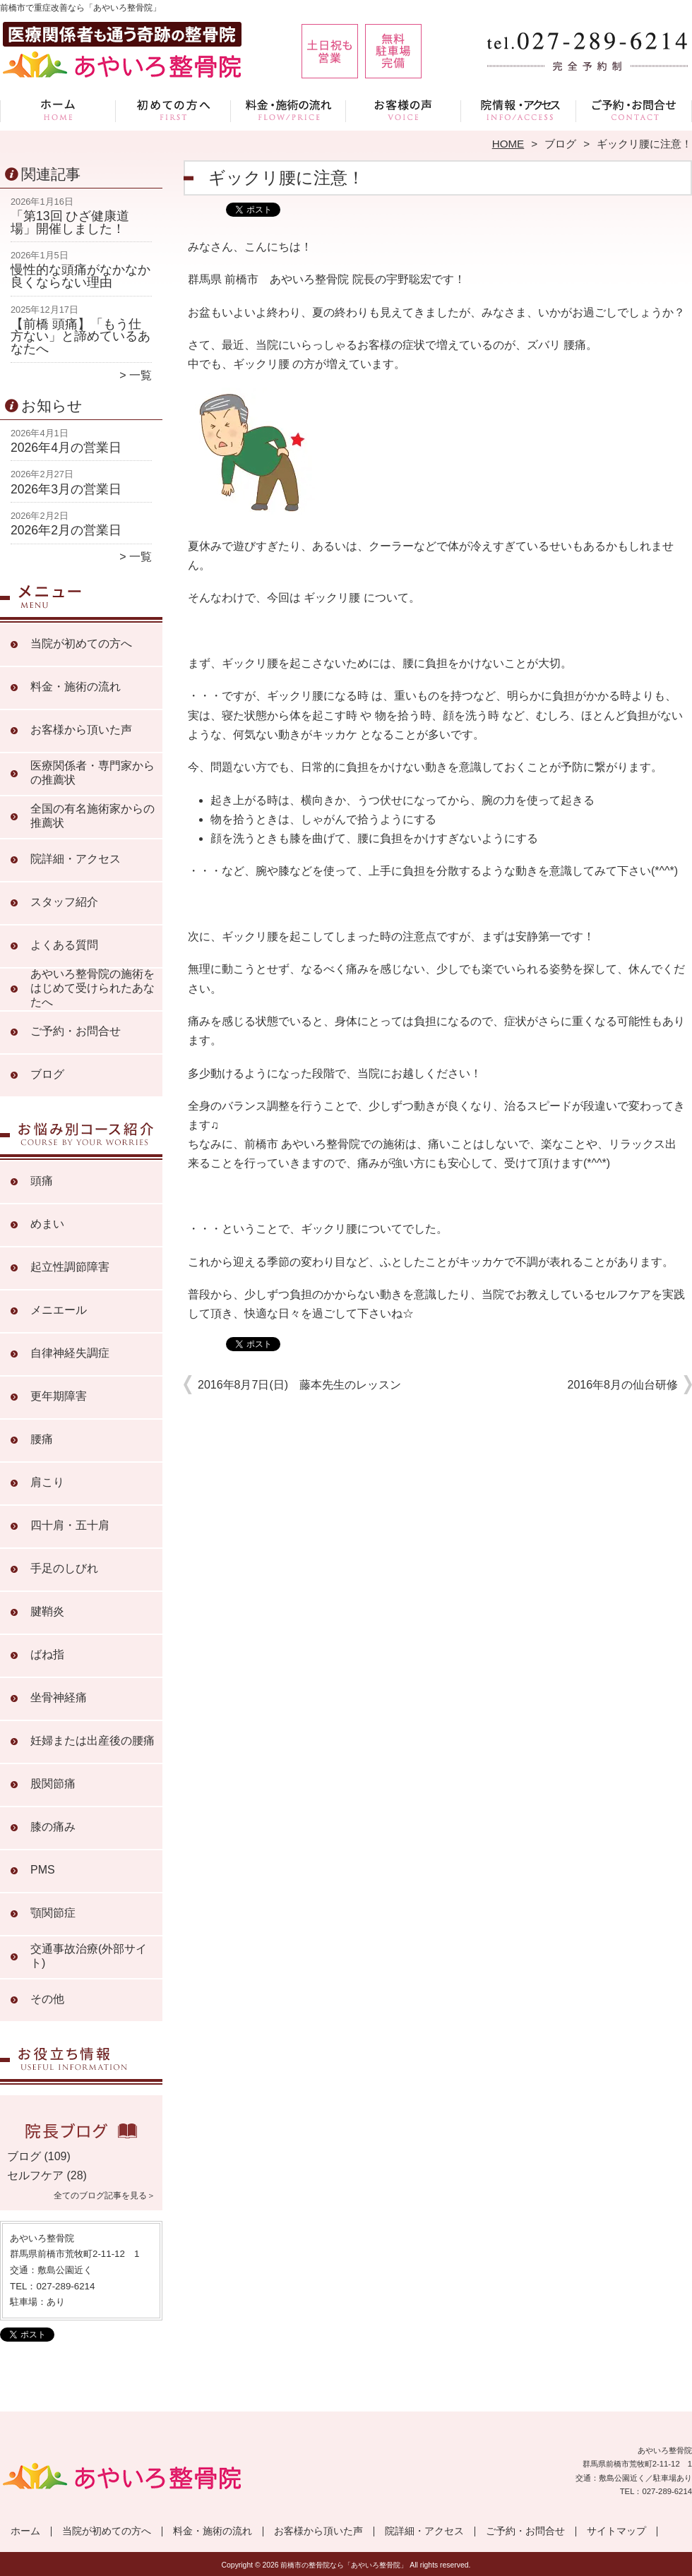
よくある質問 (64, 945)
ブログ (560, 144)
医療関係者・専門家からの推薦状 (92, 773)
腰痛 (41, 1439)
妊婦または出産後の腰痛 (92, 1741)
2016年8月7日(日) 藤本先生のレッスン (299, 1385)
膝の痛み (53, 1827)
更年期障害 (58, 1396)
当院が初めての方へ (173, 110)
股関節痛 (53, 1784)
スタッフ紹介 (64, 902)
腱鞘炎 (47, 1611)
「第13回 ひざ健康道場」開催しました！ (70, 222)
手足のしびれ (64, 1568)
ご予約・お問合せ (634, 110)
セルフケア (35, 2175)
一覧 (140, 375)
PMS (42, 1870)
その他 (47, 1999)
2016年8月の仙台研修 (623, 1385)
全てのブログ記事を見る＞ (104, 2195)
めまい (47, 1224)
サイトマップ (616, 2531)
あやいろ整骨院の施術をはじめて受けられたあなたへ (92, 988)
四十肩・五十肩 (69, 1525)
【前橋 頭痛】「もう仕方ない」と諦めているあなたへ (80, 336)
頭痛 (41, 1181)
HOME (508, 144)
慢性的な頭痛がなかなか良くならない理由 (80, 276)
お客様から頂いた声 (403, 110)
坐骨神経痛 (58, 1697)
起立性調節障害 (69, 1267)
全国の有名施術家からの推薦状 (92, 816)
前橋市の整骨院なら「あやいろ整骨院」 (343, 2565)
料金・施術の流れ (288, 110)
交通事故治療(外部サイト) (88, 1956)
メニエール (58, 1310)
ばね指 (47, 1654)
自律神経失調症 (69, 1353)
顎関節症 (53, 1913)
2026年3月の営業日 (66, 489)
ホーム (58, 110)
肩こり (47, 1482)
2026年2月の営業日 (66, 530)
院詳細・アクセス (518, 110)
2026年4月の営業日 (66, 448)
